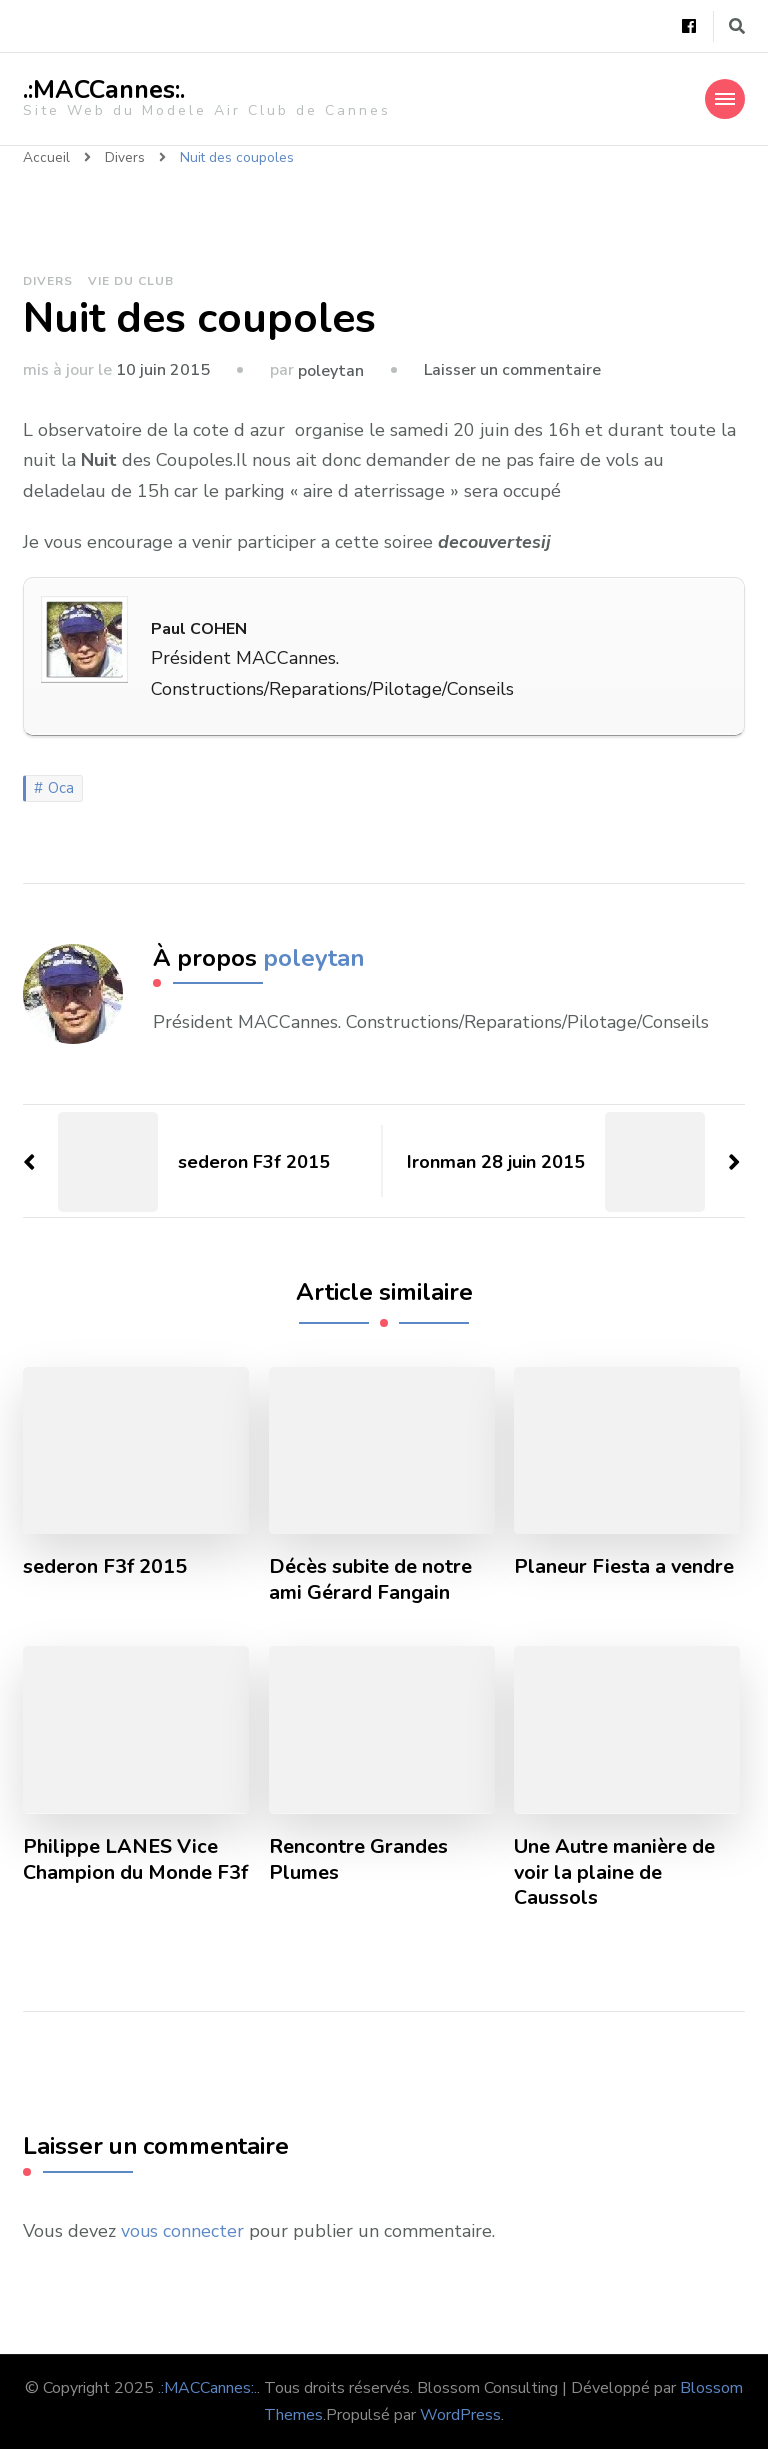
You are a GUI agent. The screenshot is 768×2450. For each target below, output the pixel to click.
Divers (48, 281)
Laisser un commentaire (512, 370)
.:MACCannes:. (104, 90)
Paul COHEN (199, 629)
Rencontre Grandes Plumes (358, 1860)
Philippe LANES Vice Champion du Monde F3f (135, 1860)
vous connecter (183, 2232)
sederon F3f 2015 (105, 1567)
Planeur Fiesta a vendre (624, 1567)
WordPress (460, 2416)
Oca (61, 788)
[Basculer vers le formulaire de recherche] (737, 26)
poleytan (331, 371)
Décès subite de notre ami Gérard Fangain (370, 1580)
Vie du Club (131, 281)
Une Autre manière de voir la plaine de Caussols (614, 1873)
